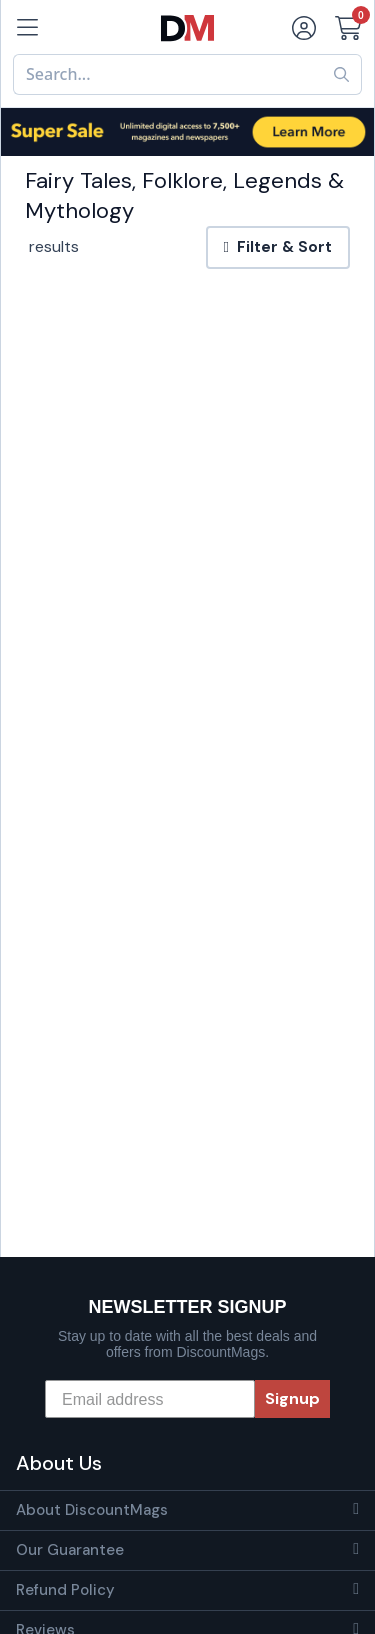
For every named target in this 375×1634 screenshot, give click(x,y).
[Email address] (150, 1399)
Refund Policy (65, 1590)
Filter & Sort (278, 247)
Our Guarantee (70, 1550)
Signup (292, 1398)
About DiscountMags (92, 1510)
